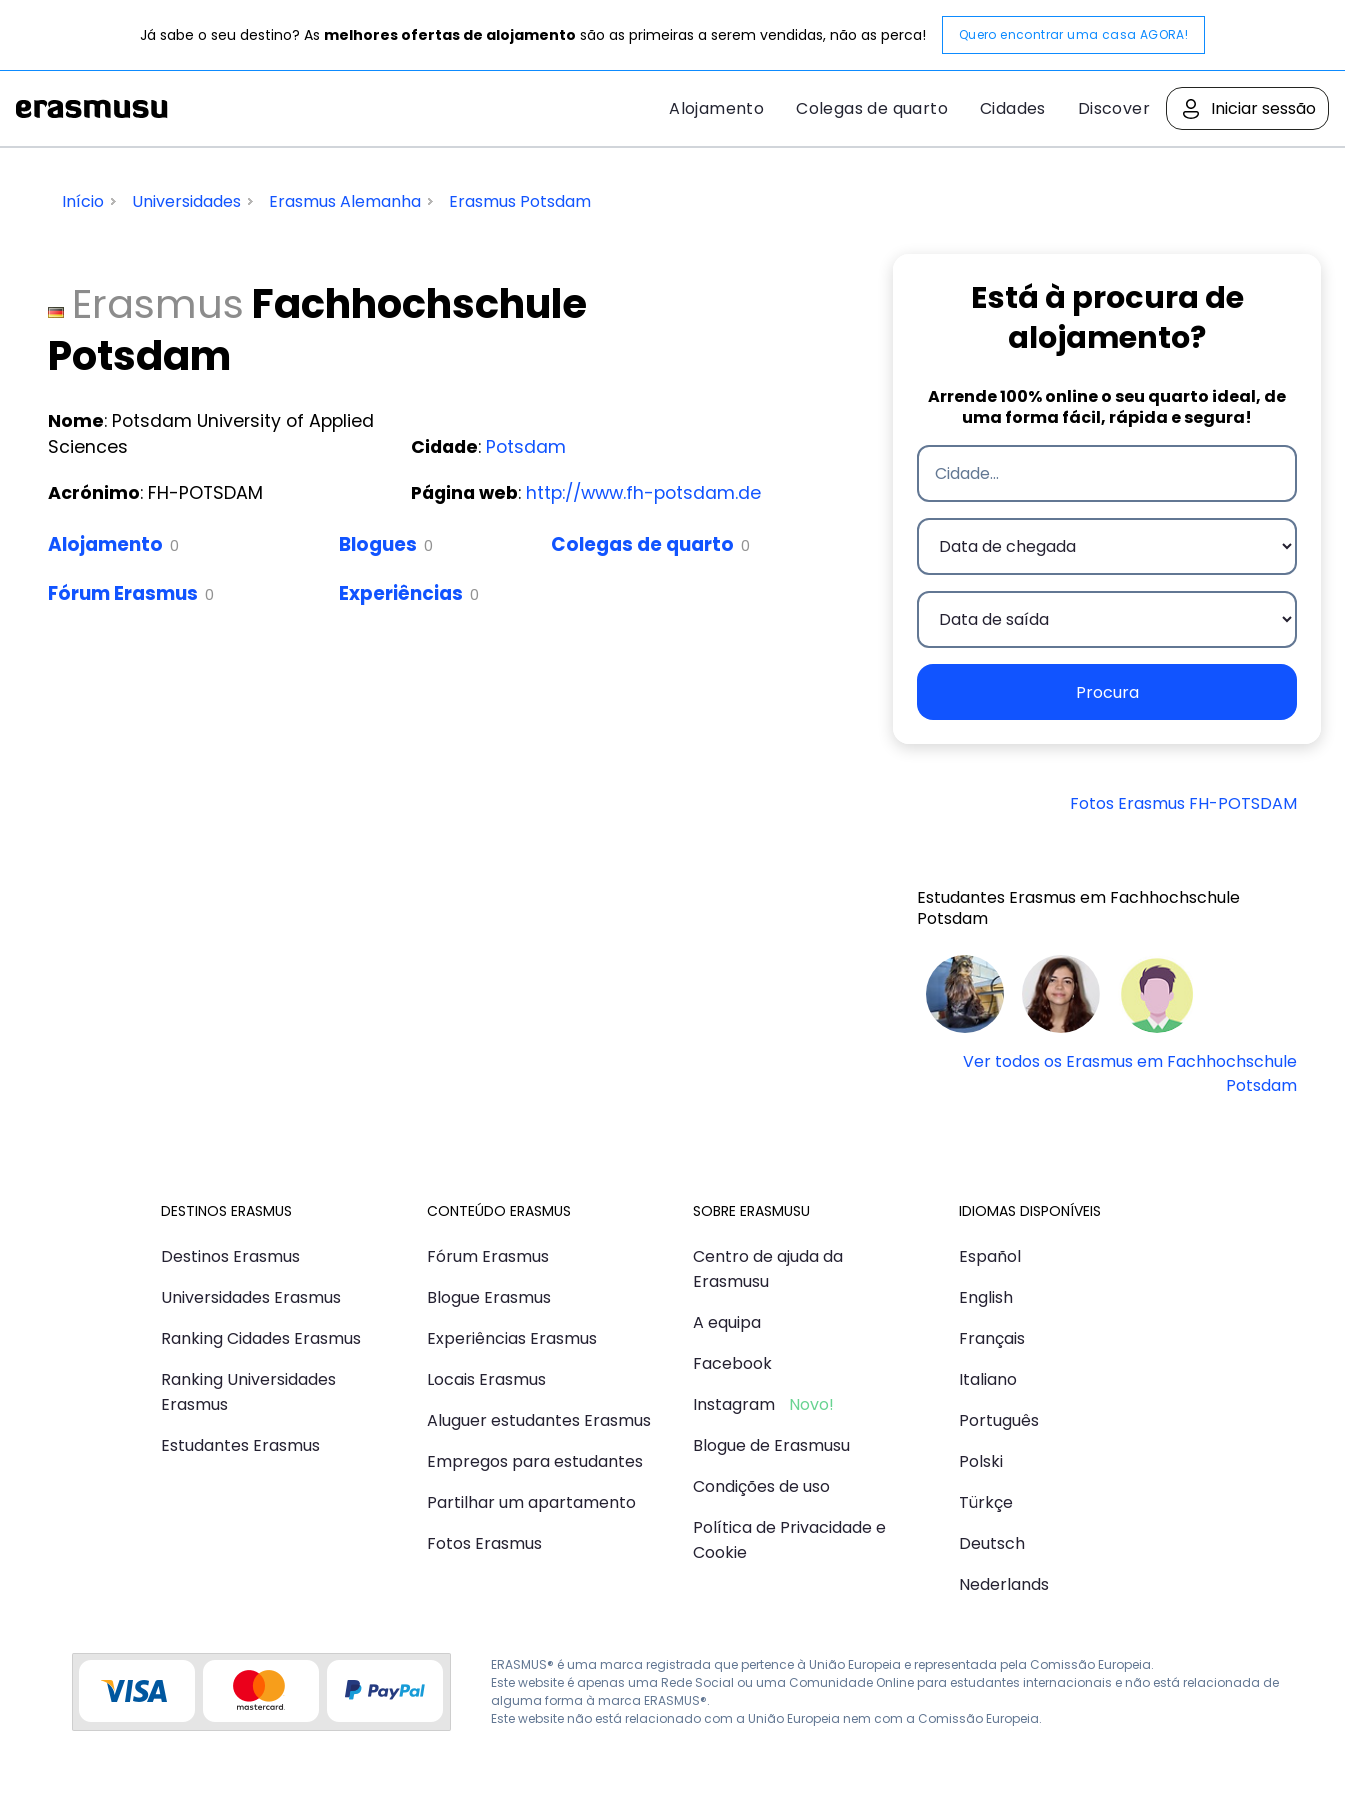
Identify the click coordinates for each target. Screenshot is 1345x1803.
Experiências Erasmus (512, 1338)
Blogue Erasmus (489, 1297)
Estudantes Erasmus (240, 1445)
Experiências (401, 593)
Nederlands (1004, 1584)
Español (990, 1256)
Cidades (1013, 108)
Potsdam (526, 447)
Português (999, 1420)
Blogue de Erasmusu (771, 1445)
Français (992, 1338)
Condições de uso (761, 1486)
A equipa (727, 1322)
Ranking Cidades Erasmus (261, 1338)
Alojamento (716, 108)
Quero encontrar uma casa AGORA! (1073, 34)
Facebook (732, 1363)
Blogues (378, 544)
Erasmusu (92, 109)
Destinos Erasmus (230, 1256)
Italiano (988, 1379)
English (986, 1297)
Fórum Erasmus (123, 593)
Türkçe (986, 1502)
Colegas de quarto (872, 108)
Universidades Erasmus (251, 1297)
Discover (1114, 108)
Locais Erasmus (486, 1379)
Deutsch (992, 1543)
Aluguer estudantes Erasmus (539, 1420)
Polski (981, 1461)
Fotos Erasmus (484, 1543)
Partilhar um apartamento (531, 1502)
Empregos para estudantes (535, 1461)
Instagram (734, 1404)
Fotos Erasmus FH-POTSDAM (1183, 803)
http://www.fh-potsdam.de (643, 493)
